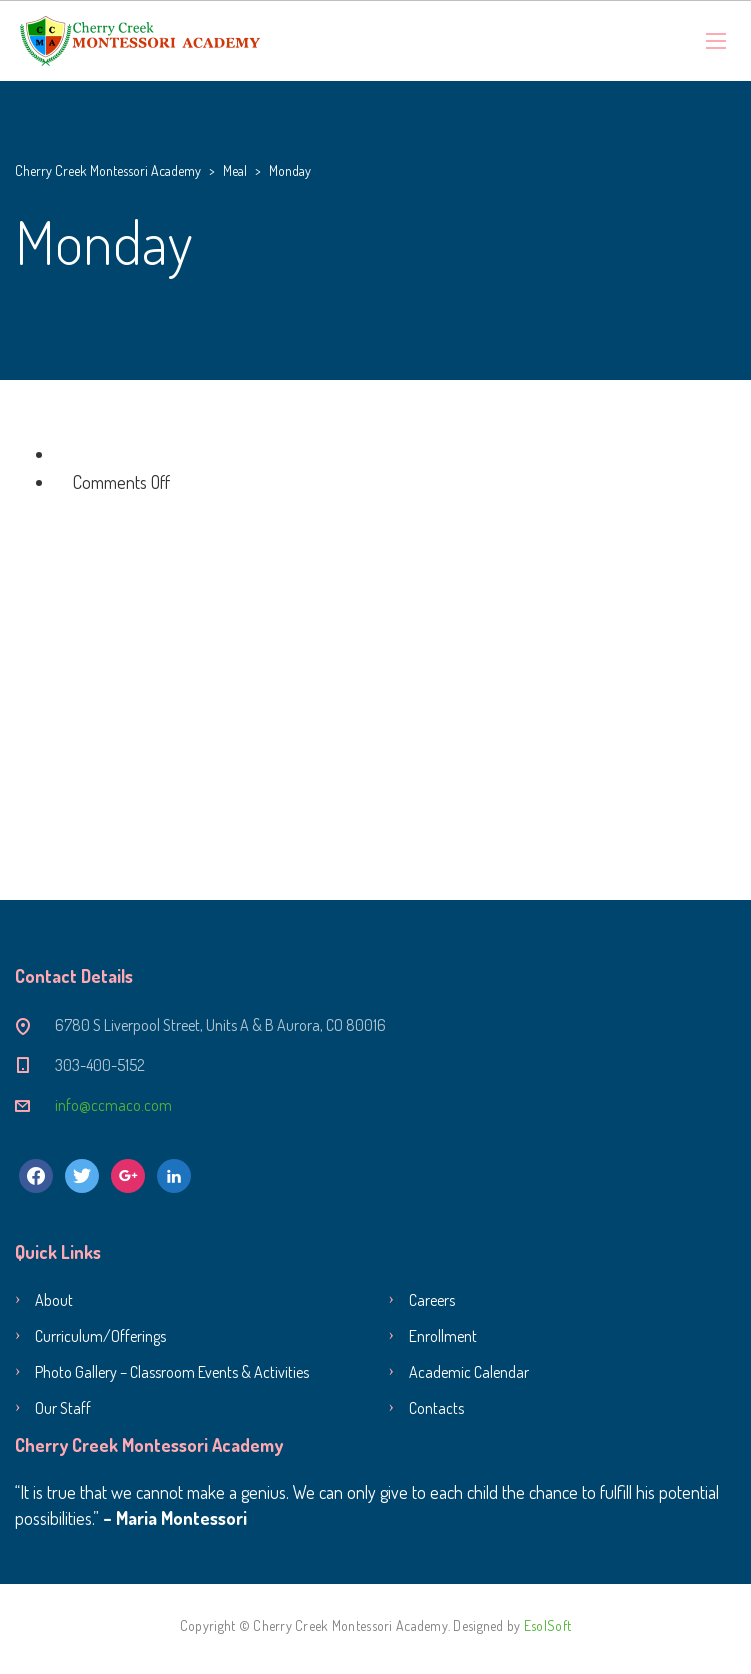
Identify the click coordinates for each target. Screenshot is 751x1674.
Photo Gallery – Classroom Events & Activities (172, 1372)
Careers (432, 1300)
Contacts (436, 1408)
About (54, 1300)
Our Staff (63, 1408)
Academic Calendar (469, 1372)
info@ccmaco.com (113, 1105)
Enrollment (443, 1336)
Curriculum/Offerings (100, 1336)
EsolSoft (547, 1625)
